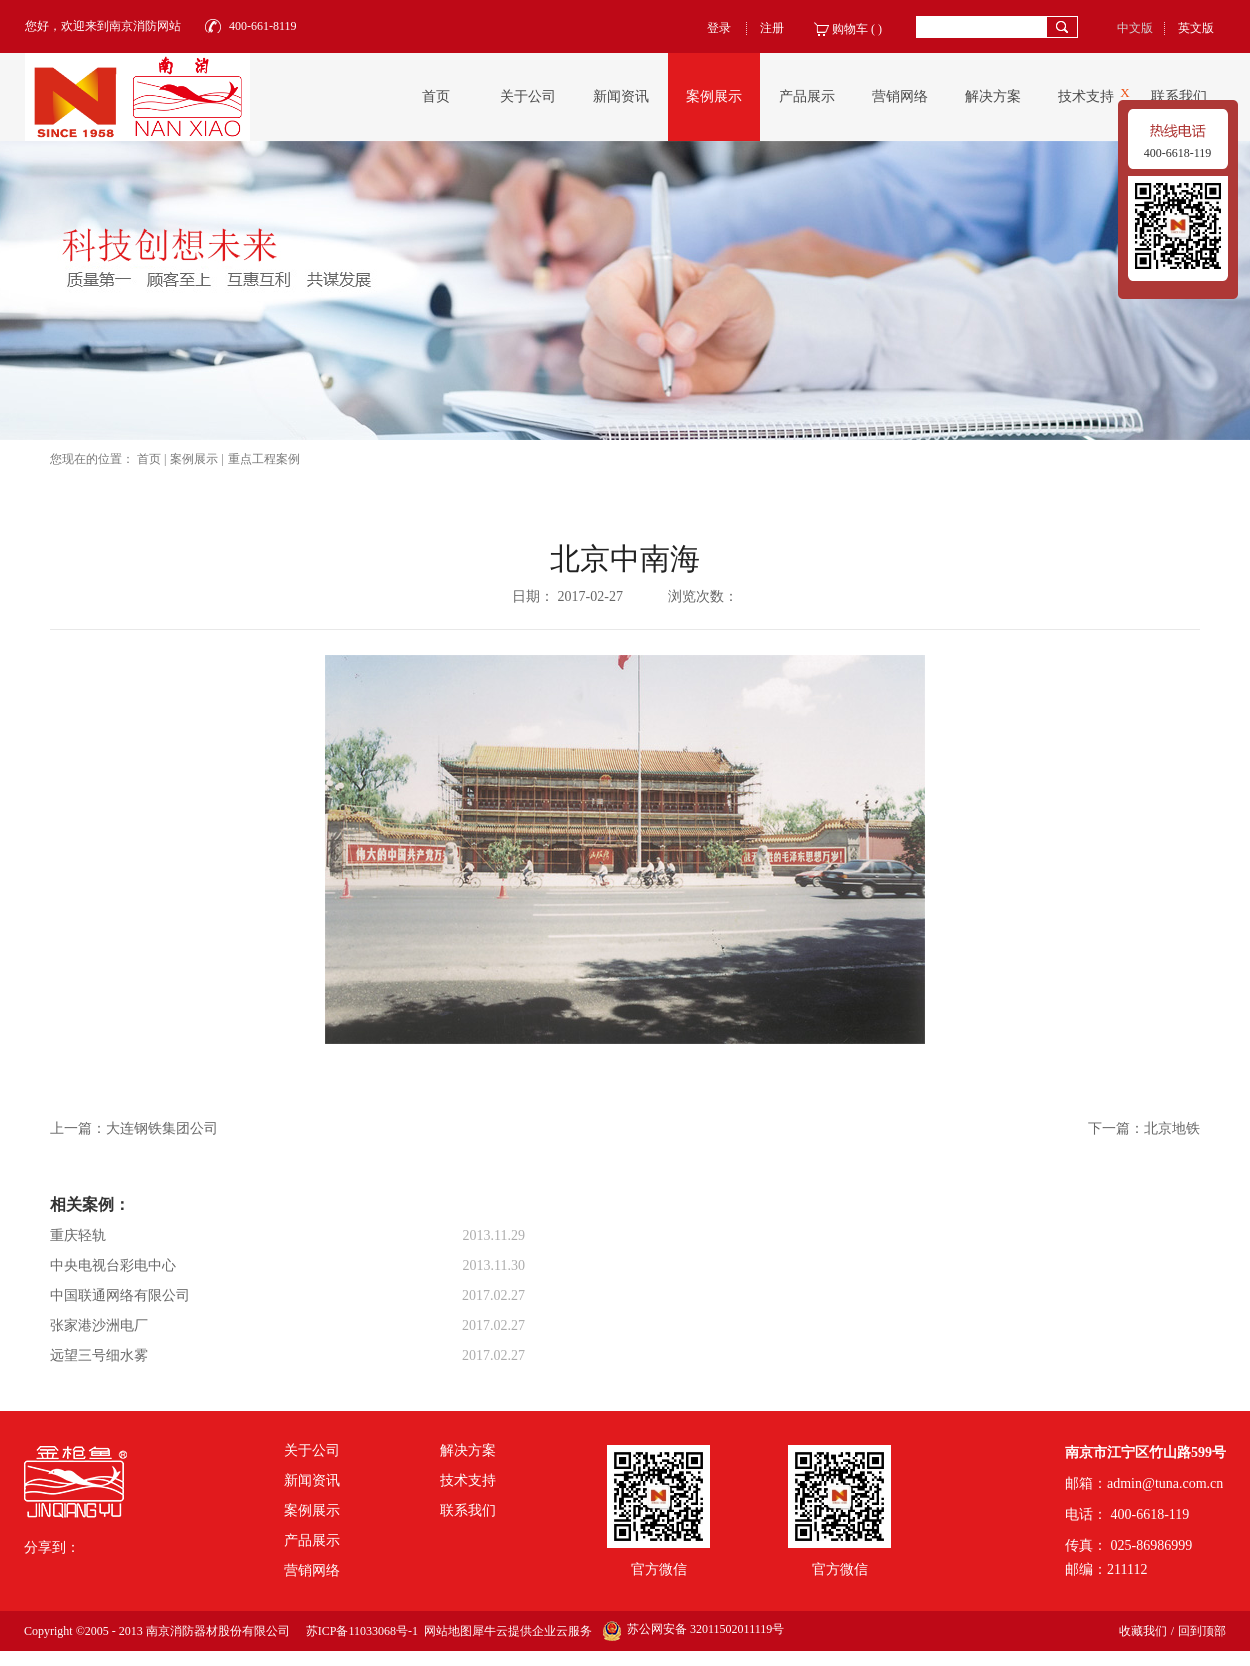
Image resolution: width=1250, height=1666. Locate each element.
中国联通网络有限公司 (120, 1295)
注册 (772, 28)
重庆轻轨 (78, 1235)
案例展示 (194, 459)
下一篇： (1144, 1128)
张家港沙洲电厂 (99, 1325)
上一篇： (134, 1128)
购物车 (850, 29)
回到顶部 (1202, 1631)
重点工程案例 (264, 459)
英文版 (1196, 28)
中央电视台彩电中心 (113, 1265)
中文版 (1135, 28)
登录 (719, 28)
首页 (436, 96)
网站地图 (445, 1631)
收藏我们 (1143, 1631)
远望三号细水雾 (99, 1355)
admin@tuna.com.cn (1165, 1483)
